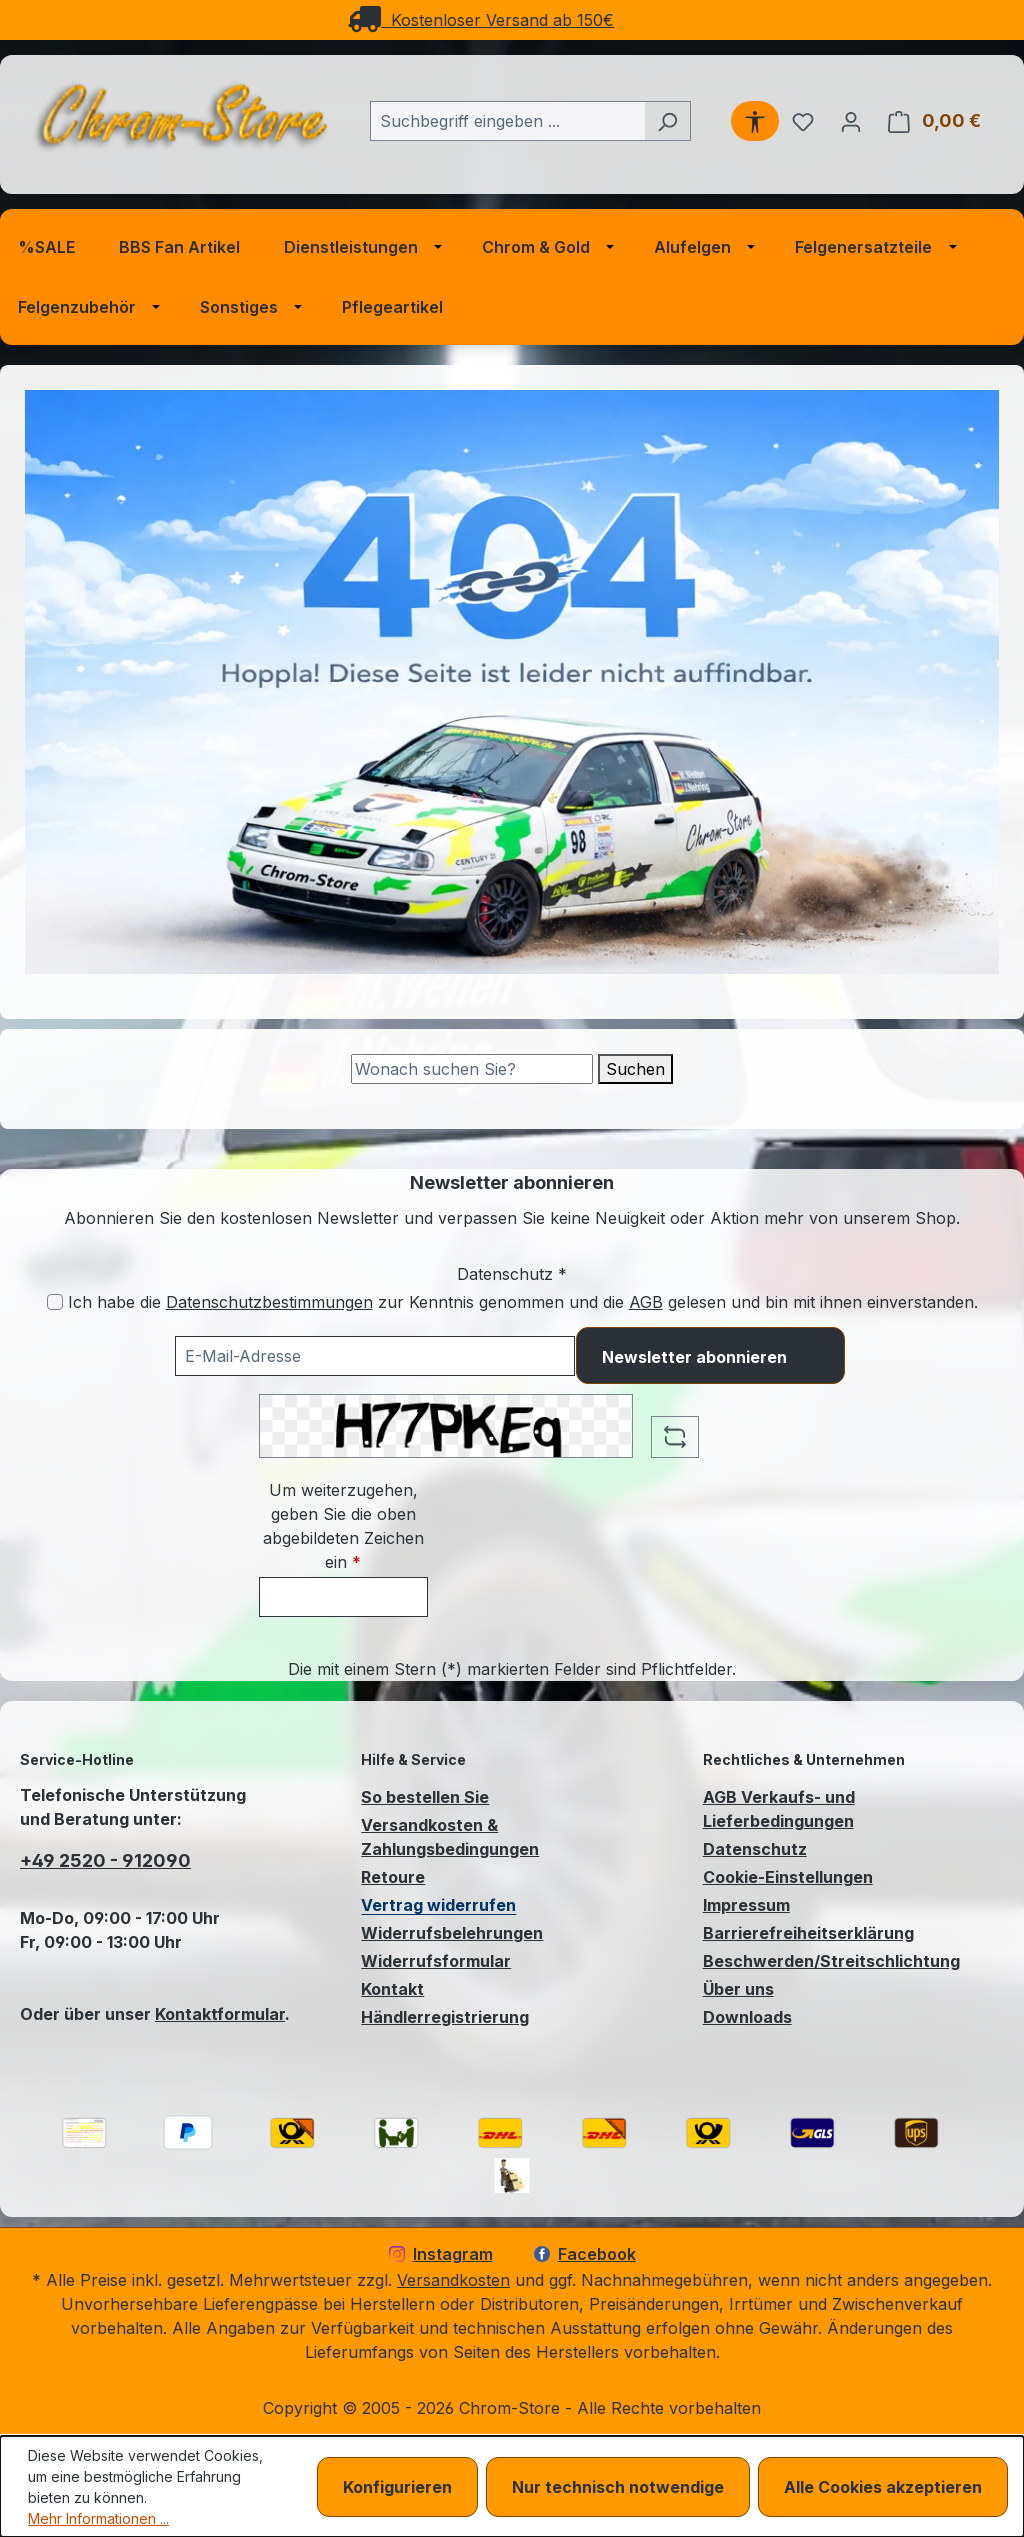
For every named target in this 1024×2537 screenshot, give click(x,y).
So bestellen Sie (425, 1797)
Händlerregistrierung (445, 2017)
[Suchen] (667, 121)
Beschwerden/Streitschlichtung (831, 1961)
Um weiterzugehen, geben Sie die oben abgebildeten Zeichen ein (343, 1526)
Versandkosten (453, 2280)
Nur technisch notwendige (618, 2487)
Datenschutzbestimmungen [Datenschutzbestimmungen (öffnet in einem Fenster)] (269, 1302)
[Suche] (472, 1069)
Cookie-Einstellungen (788, 1877)
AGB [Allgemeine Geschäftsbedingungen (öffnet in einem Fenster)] (646, 1302)
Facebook (585, 2254)
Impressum (746, 1905)
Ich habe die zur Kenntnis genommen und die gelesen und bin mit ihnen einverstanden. (523, 1302)
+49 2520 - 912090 (105, 1860)
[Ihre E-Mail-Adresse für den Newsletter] (375, 1356)
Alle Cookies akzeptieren (883, 2487)
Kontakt (392, 1989)
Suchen (635, 1069)
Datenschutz (755, 1849)
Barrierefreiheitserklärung (808, 1933)
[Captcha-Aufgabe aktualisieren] (675, 1437)
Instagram (441, 2254)
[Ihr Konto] (851, 121)
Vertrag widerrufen (438, 1905)
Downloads (747, 2017)
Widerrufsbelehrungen (452, 1933)
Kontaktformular (220, 2014)
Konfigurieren (397, 2487)
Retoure (393, 1877)
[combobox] (507, 121)
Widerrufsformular (436, 1961)
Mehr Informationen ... (98, 2518)
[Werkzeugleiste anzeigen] (755, 121)
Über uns (738, 1989)
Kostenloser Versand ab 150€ (481, 20)
